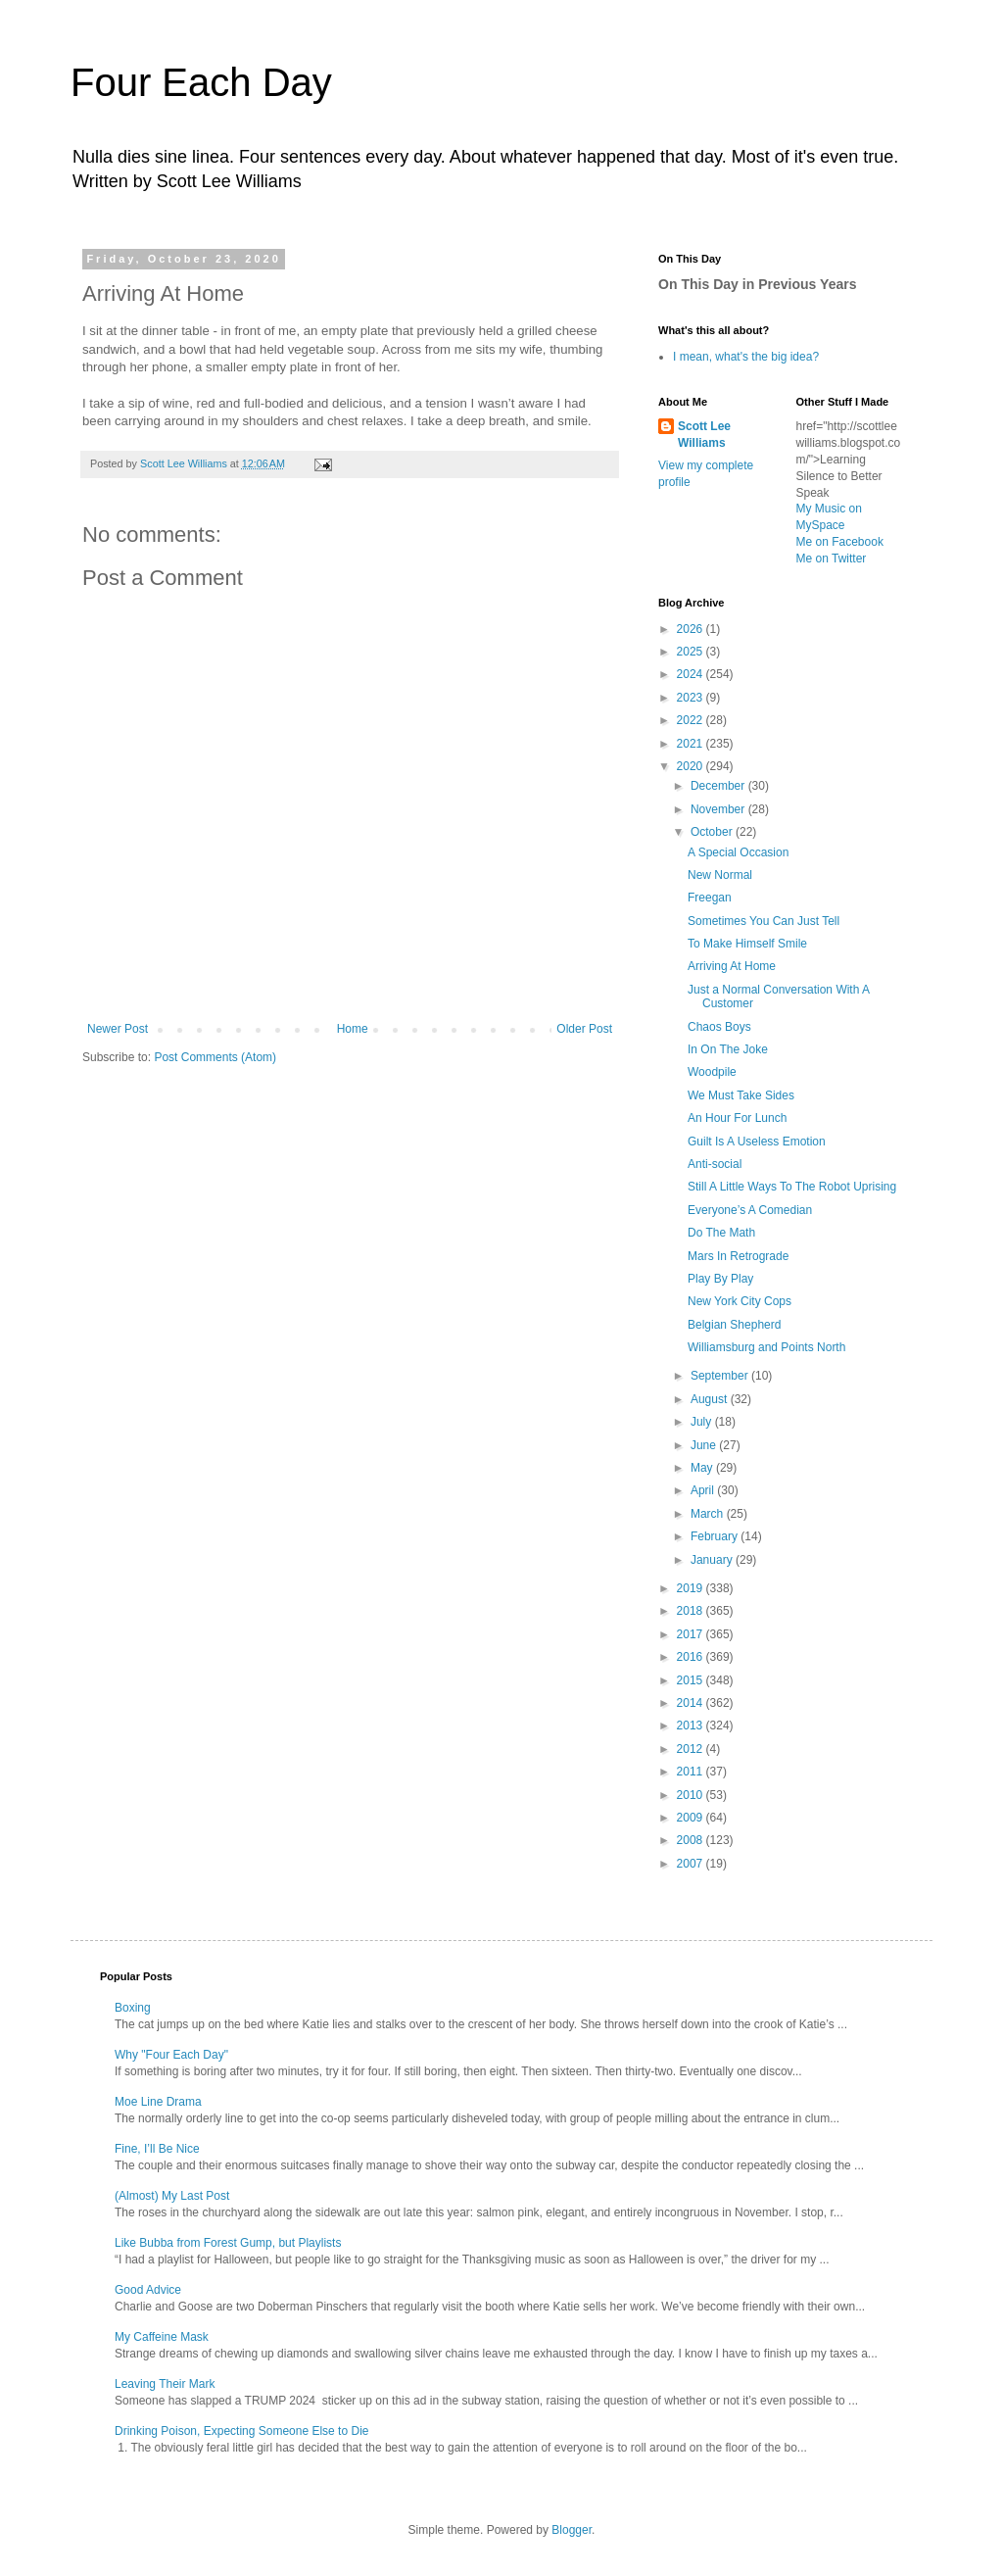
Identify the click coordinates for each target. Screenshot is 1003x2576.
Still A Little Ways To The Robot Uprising (792, 1186)
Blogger (571, 2530)
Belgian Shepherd (734, 1325)
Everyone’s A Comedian (750, 1210)
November (719, 809)
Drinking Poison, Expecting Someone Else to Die (241, 2431)
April (704, 1490)
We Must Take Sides (741, 1095)
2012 (691, 1749)
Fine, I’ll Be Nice (157, 2149)
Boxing (133, 2008)
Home (352, 1029)
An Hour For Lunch (737, 1118)
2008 (691, 1840)
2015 (691, 1680)
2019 (691, 1588)
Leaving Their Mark (165, 2384)
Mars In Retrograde (738, 1256)
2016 (691, 1657)
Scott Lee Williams (704, 434)
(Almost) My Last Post (172, 2196)
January (713, 1560)
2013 (691, 1725)
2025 (691, 651)
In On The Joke (728, 1049)
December (719, 786)
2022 (691, 720)
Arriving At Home (732, 966)
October (713, 832)
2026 (691, 629)
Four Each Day (201, 82)
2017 (691, 1634)
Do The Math (721, 1232)
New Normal (720, 875)
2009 (691, 1817)
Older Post (584, 1029)
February (715, 1536)
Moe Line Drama (158, 2102)
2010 (691, 1795)
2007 (691, 1864)
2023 (691, 698)
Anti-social (714, 1164)
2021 (691, 744)
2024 (691, 674)
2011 (691, 1771)
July (703, 1422)
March (709, 1514)
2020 (691, 766)
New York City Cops (739, 1301)
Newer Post (117, 1029)
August (711, 1399)
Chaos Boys (719, 1027)
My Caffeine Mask (162, 2337)
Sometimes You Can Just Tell (763, 921)
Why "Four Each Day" (171, 2055)
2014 (691, 1703)
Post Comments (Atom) (215, 1057)
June (705, 1445)
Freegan (710, 897)
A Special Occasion (738, 852)
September (721, 1376)
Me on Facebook (840, 542)
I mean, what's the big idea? (746, 357)
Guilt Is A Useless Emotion (757, 1141)
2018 (691, 1611)
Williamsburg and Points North (766, 1347)
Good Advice (148, 2290)
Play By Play (720, 1279)
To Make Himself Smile (747, 943)
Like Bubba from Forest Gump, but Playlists (228, 2243)
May (703, 1468)
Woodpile (712, 1072)
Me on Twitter (831, 558)
